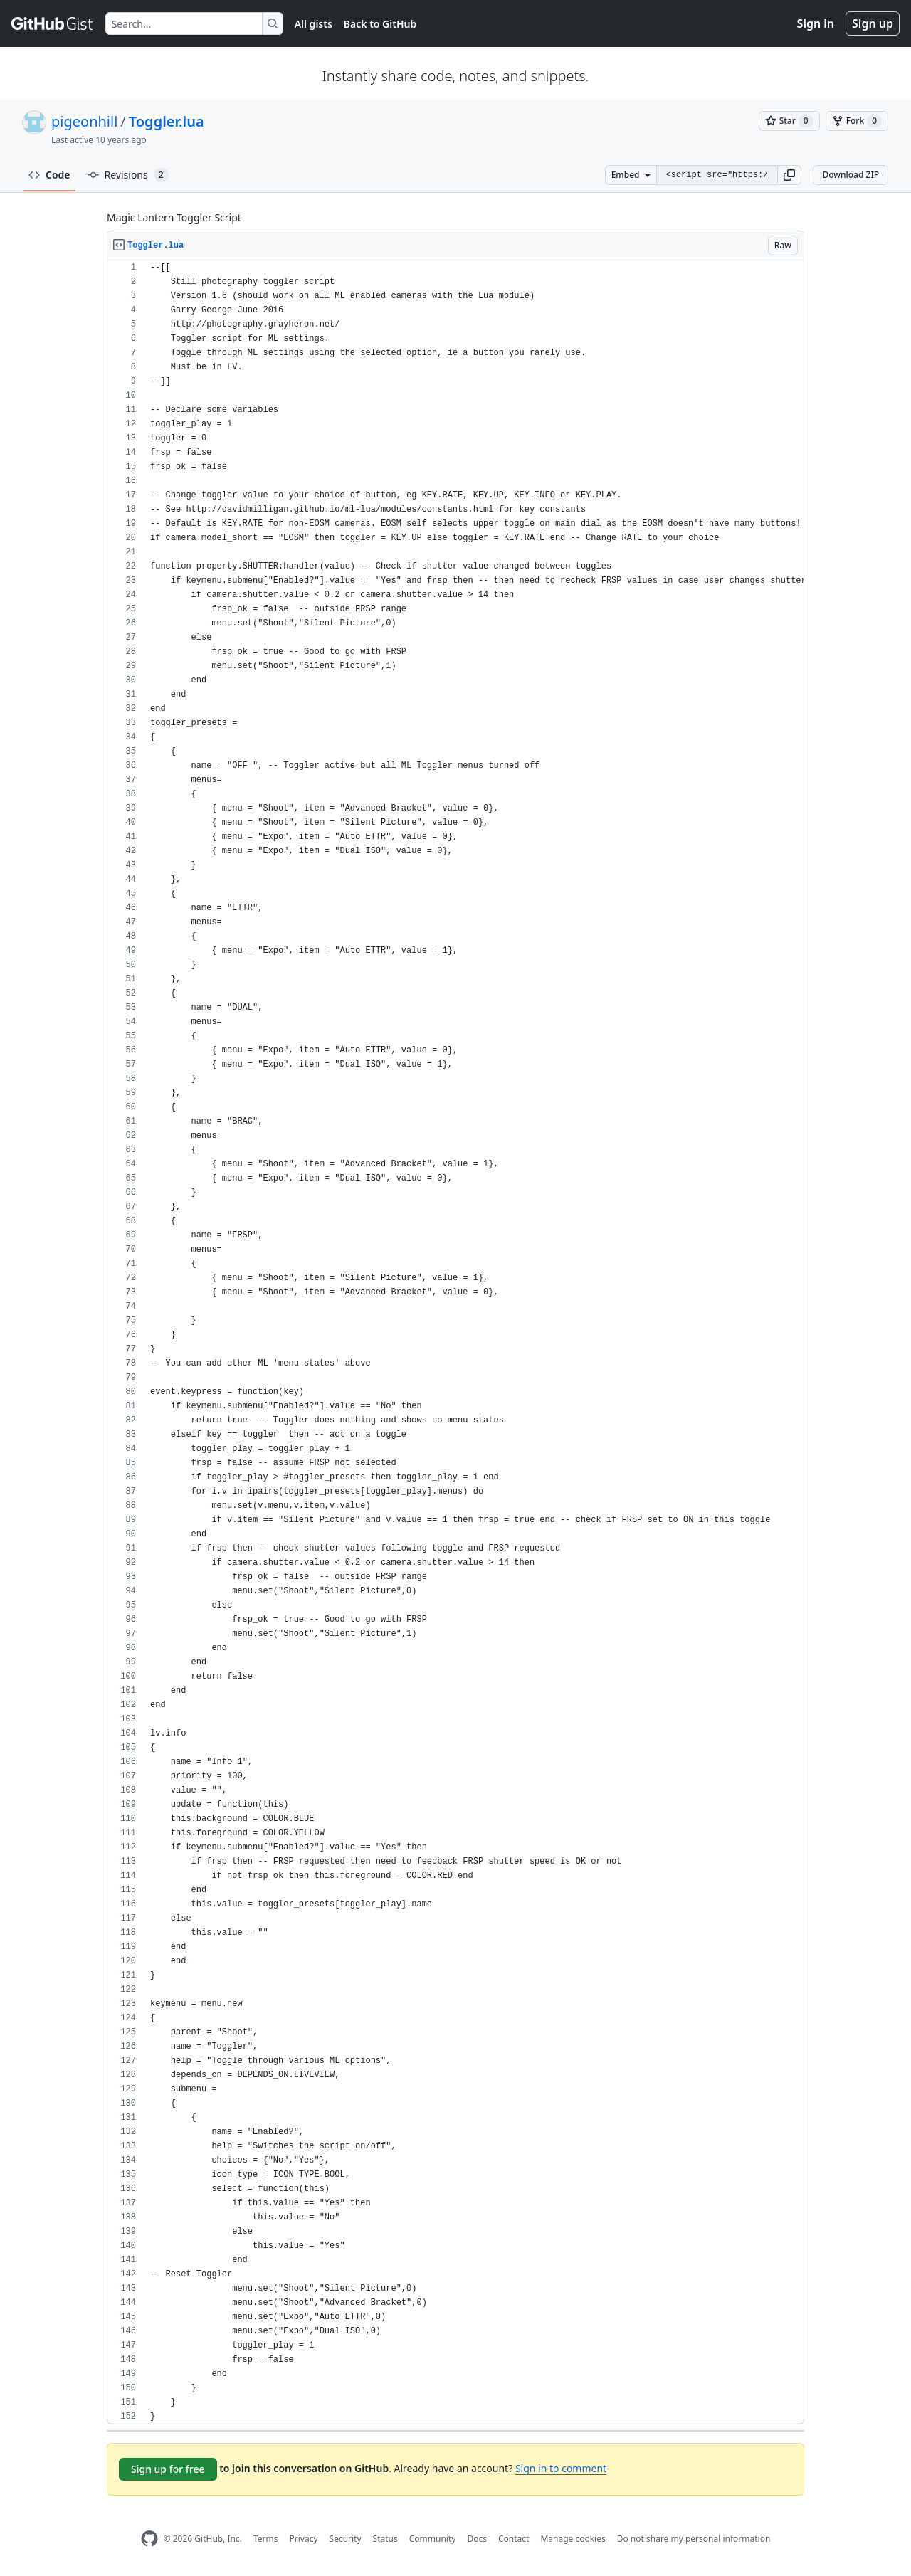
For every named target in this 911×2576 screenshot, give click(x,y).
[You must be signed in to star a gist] (789, 121)
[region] (455, 1342)
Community (432, 2539)
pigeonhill (84, 121)
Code (49, 174)
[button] (789, 175)
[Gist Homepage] (52, 23)
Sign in (815, 23)
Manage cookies (572, 2539)
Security (346, 2539)
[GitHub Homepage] (149, 2539)
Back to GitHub (380, 24)
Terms (265, 2539)
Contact (513, 2539)
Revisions (128, 175)
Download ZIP (850, 175)
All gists (313, 24)
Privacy (304, 2539)
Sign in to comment (560, 2468)
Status (385, 2539)
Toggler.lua (166, 121)
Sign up (872, 23)
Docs (477, 2539)
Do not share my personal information (694, 2539)
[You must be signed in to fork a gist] (857, 121)
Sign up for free (168, 2469)
